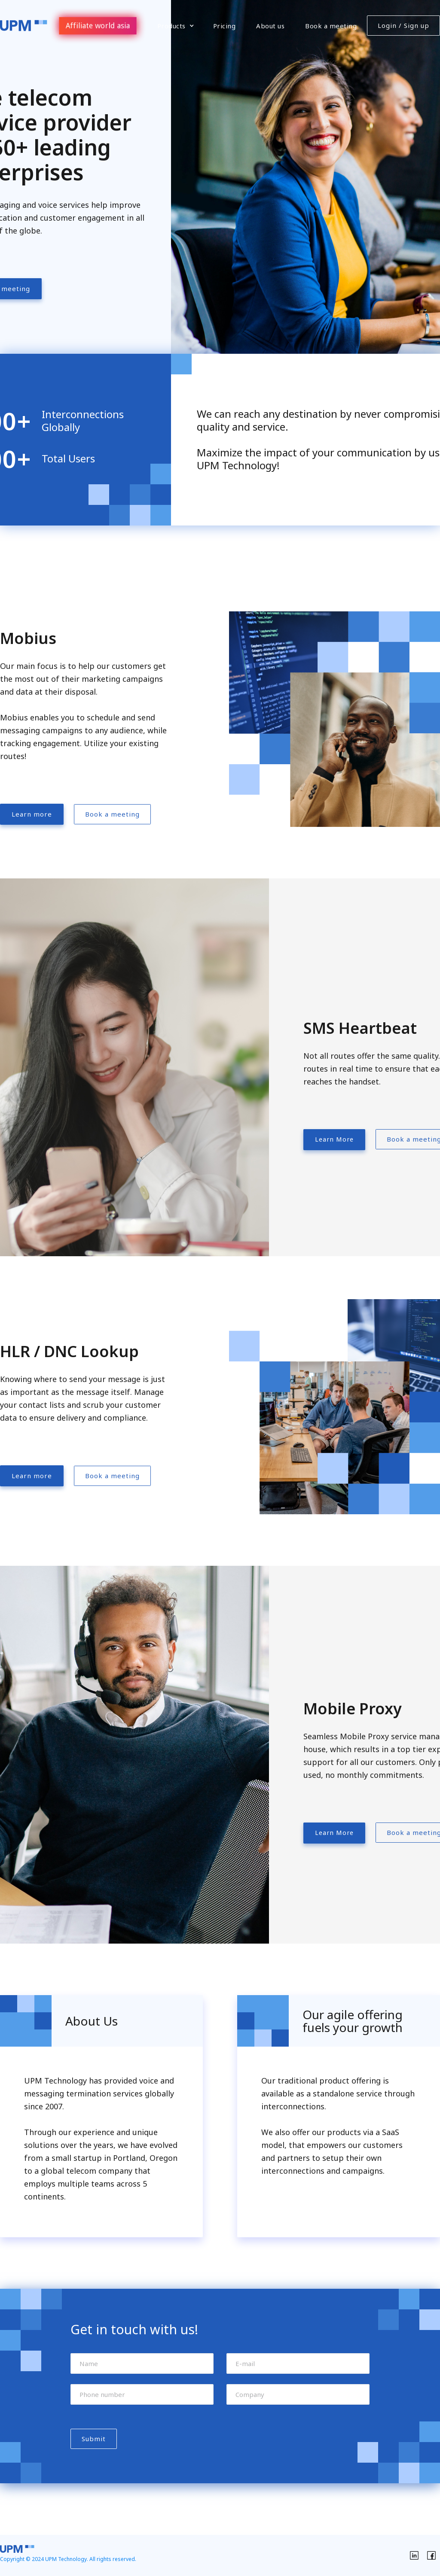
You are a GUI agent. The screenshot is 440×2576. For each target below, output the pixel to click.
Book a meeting (331, 25)
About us (270, 25)
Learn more (32, 814)
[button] (176, 26)
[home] (23, 25)
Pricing (224, 25)
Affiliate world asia (98, 25)
